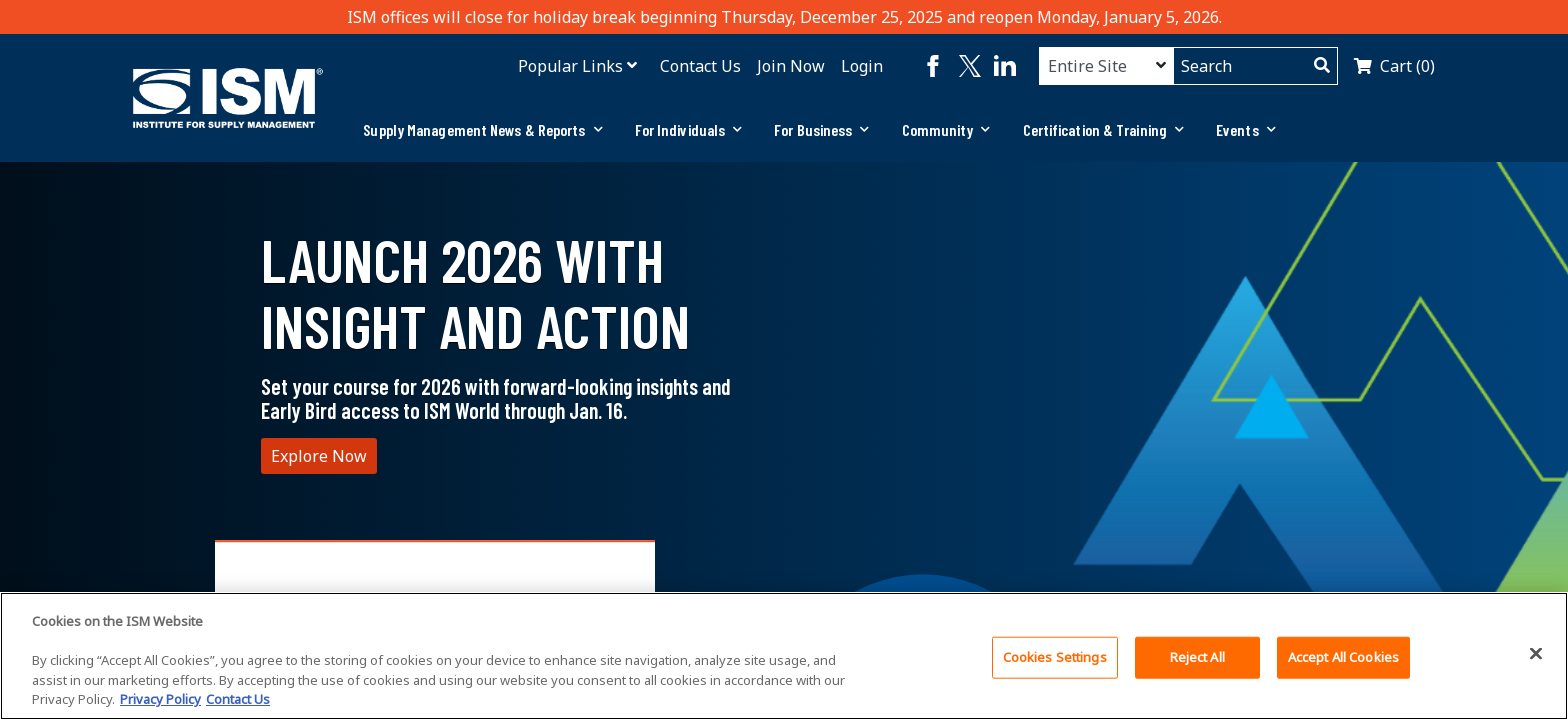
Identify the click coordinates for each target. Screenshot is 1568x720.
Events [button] (1246, 129)
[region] (784, 656)
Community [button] (946, 129)
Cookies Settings (1055, 657)
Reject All (1197, 657)
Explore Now (319, 456)
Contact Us (700, 66)
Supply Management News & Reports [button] (482, 129)
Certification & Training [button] (1104, 129)
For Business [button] (821, 129)
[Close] (1536, 654)
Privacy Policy (160, 699)
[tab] (482, 130)
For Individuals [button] (689, 129)
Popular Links (570, 66)
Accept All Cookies (1343, 657)
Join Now (791, 66)
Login (862, 66)
